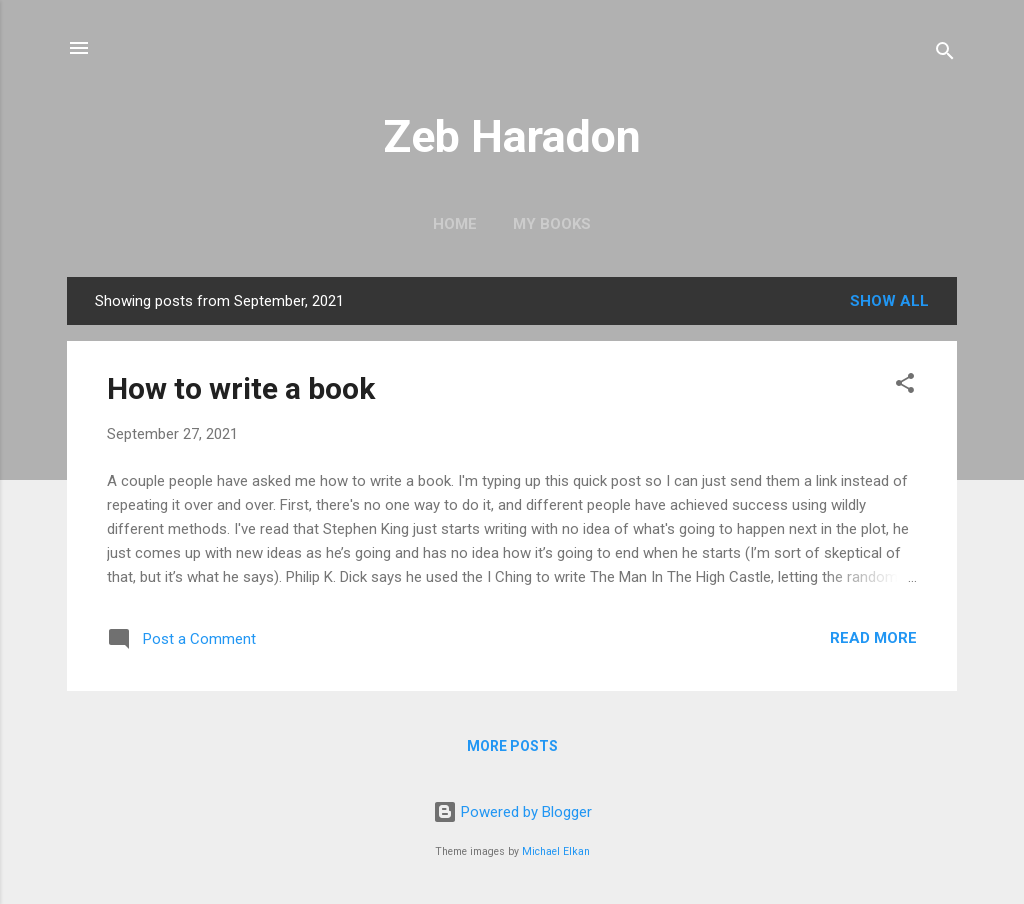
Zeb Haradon (512, 136)
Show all (889, 301)
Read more (873, 638)
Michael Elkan (556, 851)
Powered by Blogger (512, 812)
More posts (512, 746)
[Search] (945, 54)
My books (552, 224)
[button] (905, 386)
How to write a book (241, 388)
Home (455, 224)
